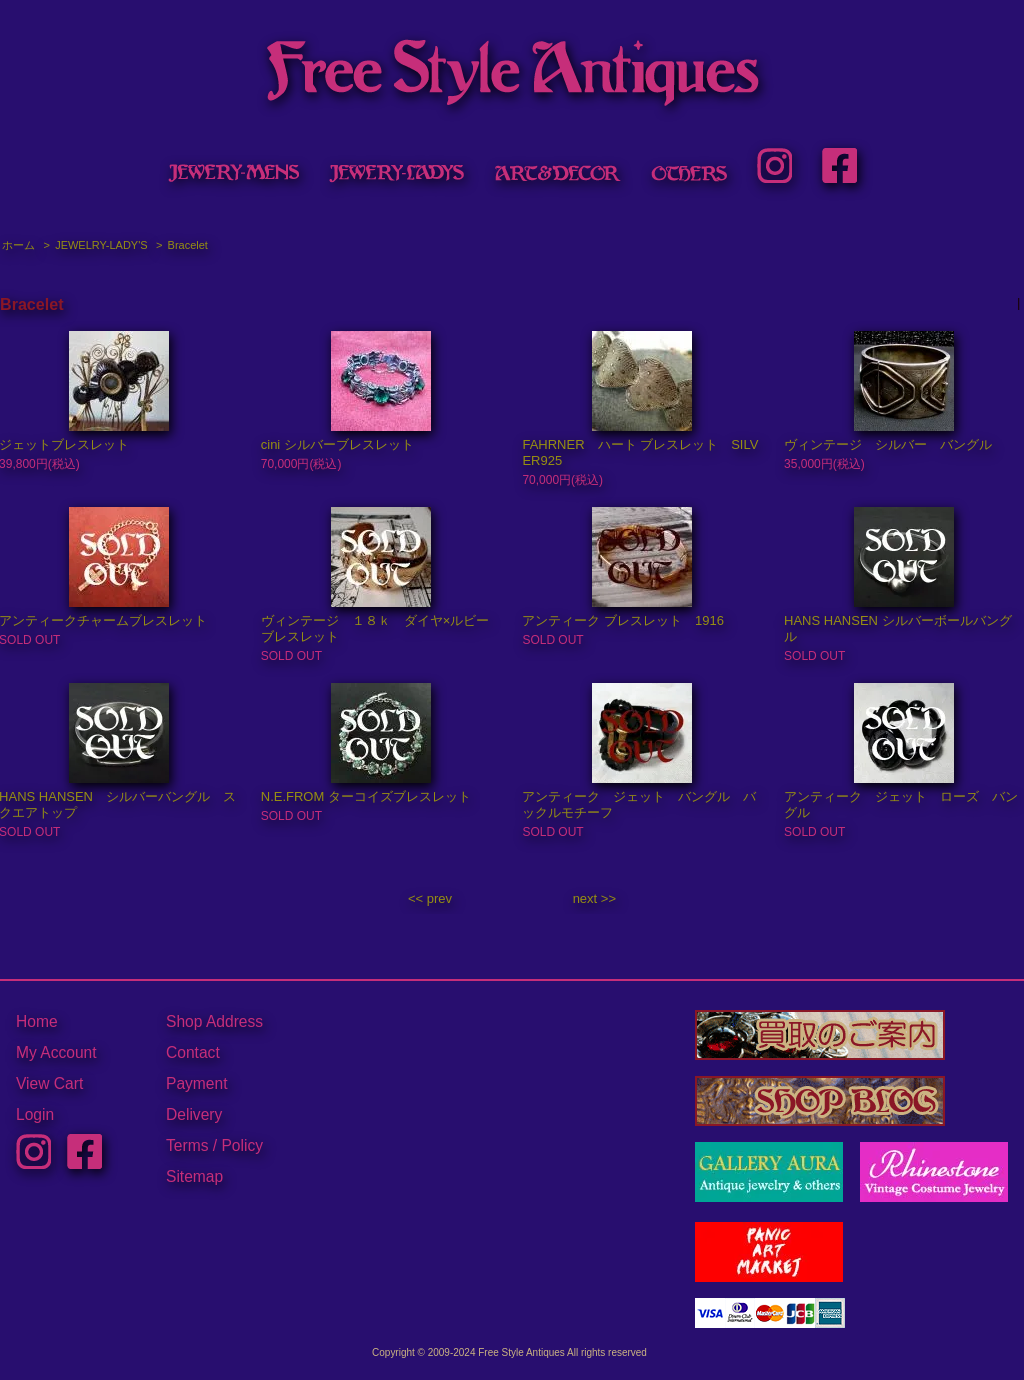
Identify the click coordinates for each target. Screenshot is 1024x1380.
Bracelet (188, 245)
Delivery (194, 1114)
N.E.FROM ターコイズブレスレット (366, 796)
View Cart (49, 1083)
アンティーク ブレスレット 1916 (623, 620)
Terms (187, 1145)
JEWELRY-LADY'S (101, 245)
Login (35, 1114)
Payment (197, 1083)
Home (37, 1021)
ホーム (18, 245)
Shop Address (214, 1021)
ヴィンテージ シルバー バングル (888, 444)
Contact (193, 1052)
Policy (242, 1145)
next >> (594, 898)
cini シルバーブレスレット (337, 444)
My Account (56, 1052)
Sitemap (194, 1176)
